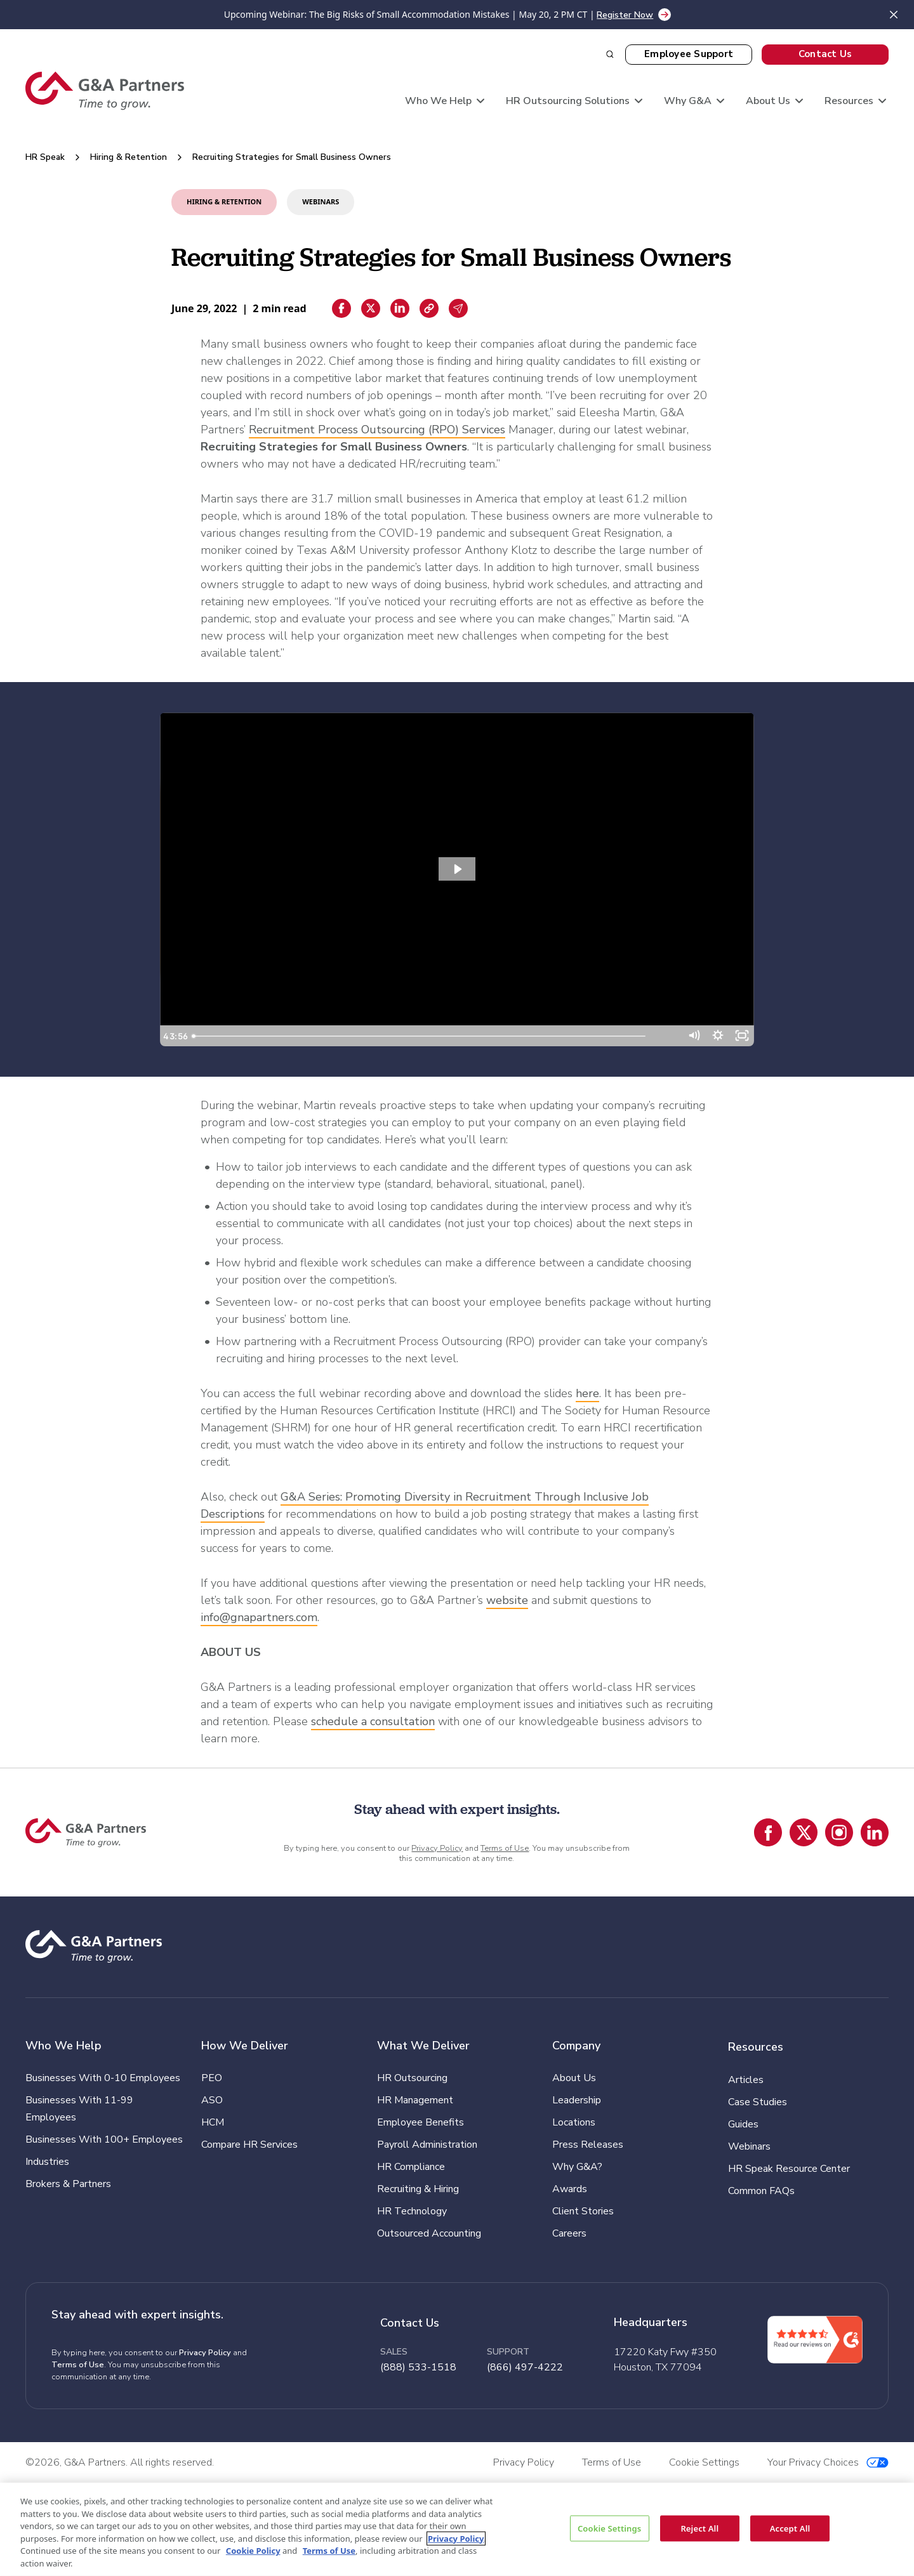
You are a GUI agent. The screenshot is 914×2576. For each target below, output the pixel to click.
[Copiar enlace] (429, 308)
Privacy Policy (437, 1848)
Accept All (790, 2527)
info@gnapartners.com (259, 1617)
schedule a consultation (373, 1721)
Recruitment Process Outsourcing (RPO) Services (377, 429)
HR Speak (45, 157)
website (507, 1600)
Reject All (699, 2527)
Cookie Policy (253, 2550)
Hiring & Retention (128, 157)
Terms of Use (504, 1848)
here (587, 1393)
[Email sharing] (458, 308)
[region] (457, 2529)
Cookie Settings (609, 2527)
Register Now (625, 15)
